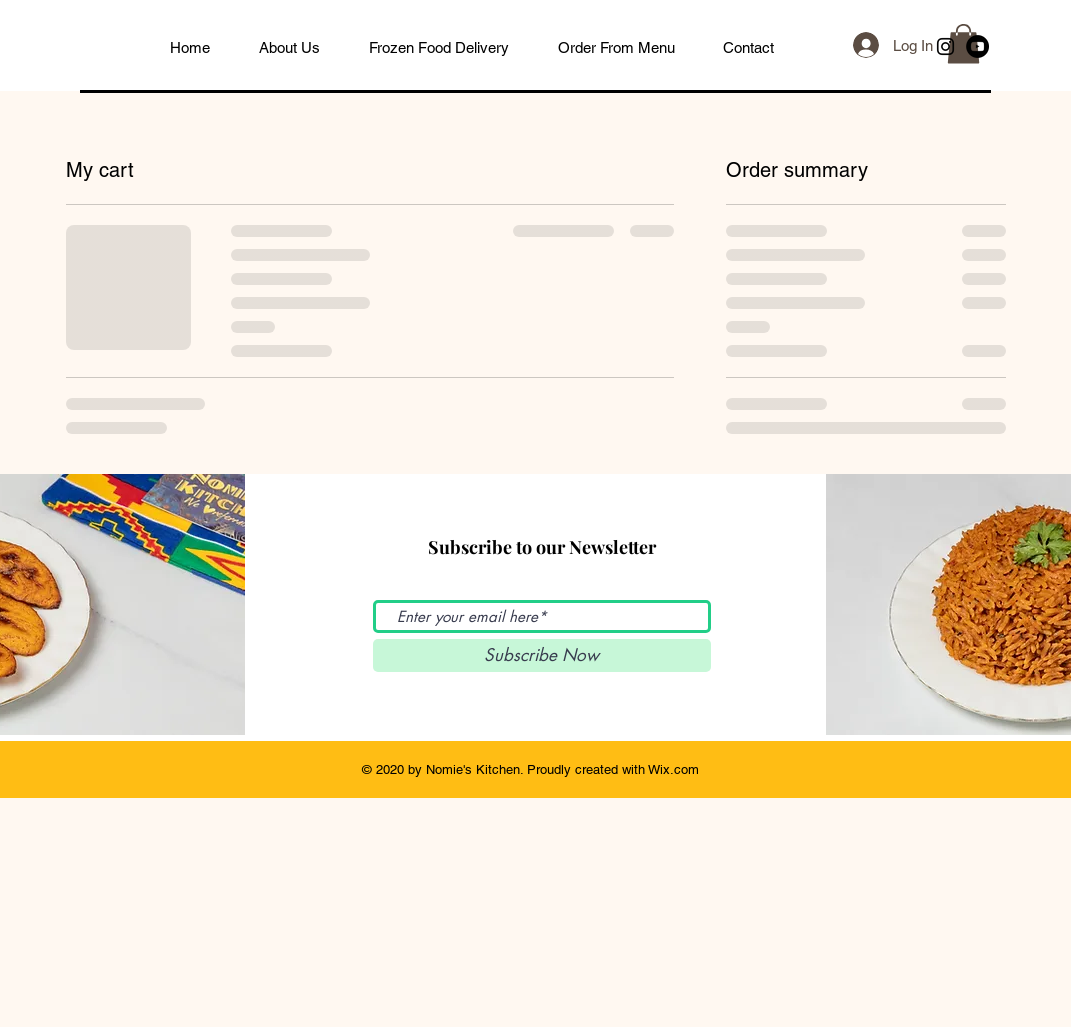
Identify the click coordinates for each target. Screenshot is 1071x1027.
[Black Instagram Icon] (945, 46)
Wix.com (673, 769)
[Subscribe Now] (542, 655)
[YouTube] (977, 46)
